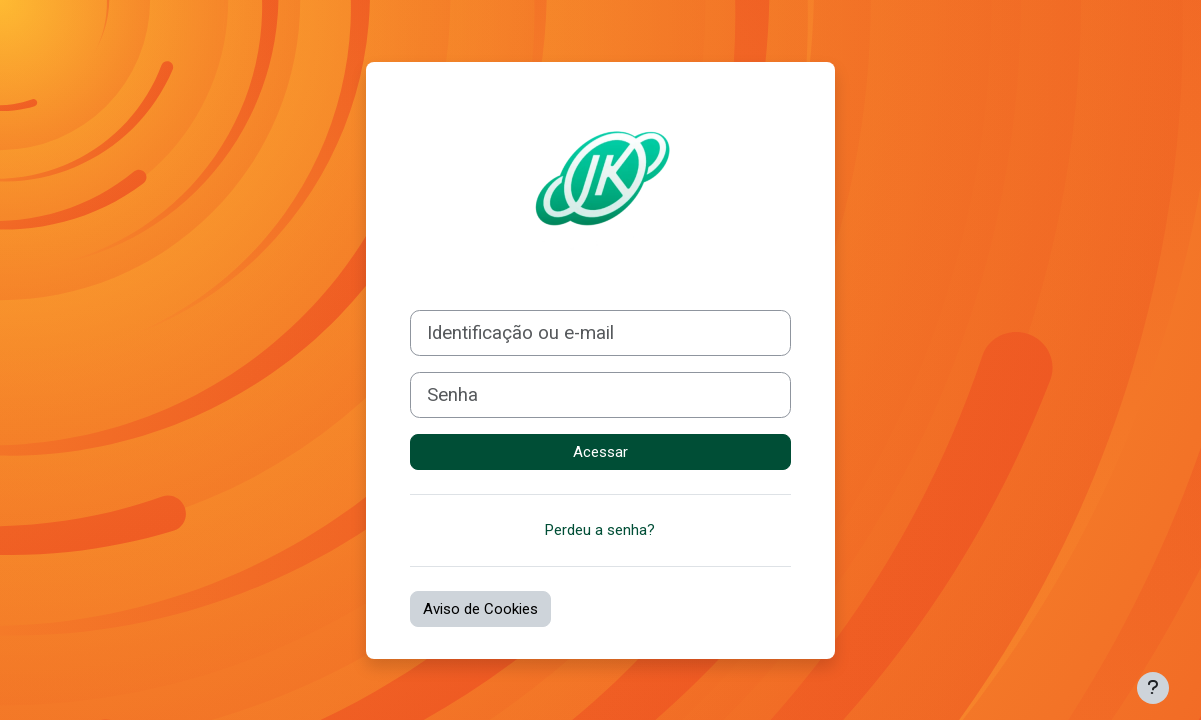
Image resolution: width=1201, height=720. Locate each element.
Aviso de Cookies (480, 609)
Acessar (600, 452)
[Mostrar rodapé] (1153, 688)
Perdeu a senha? (600, 530)
